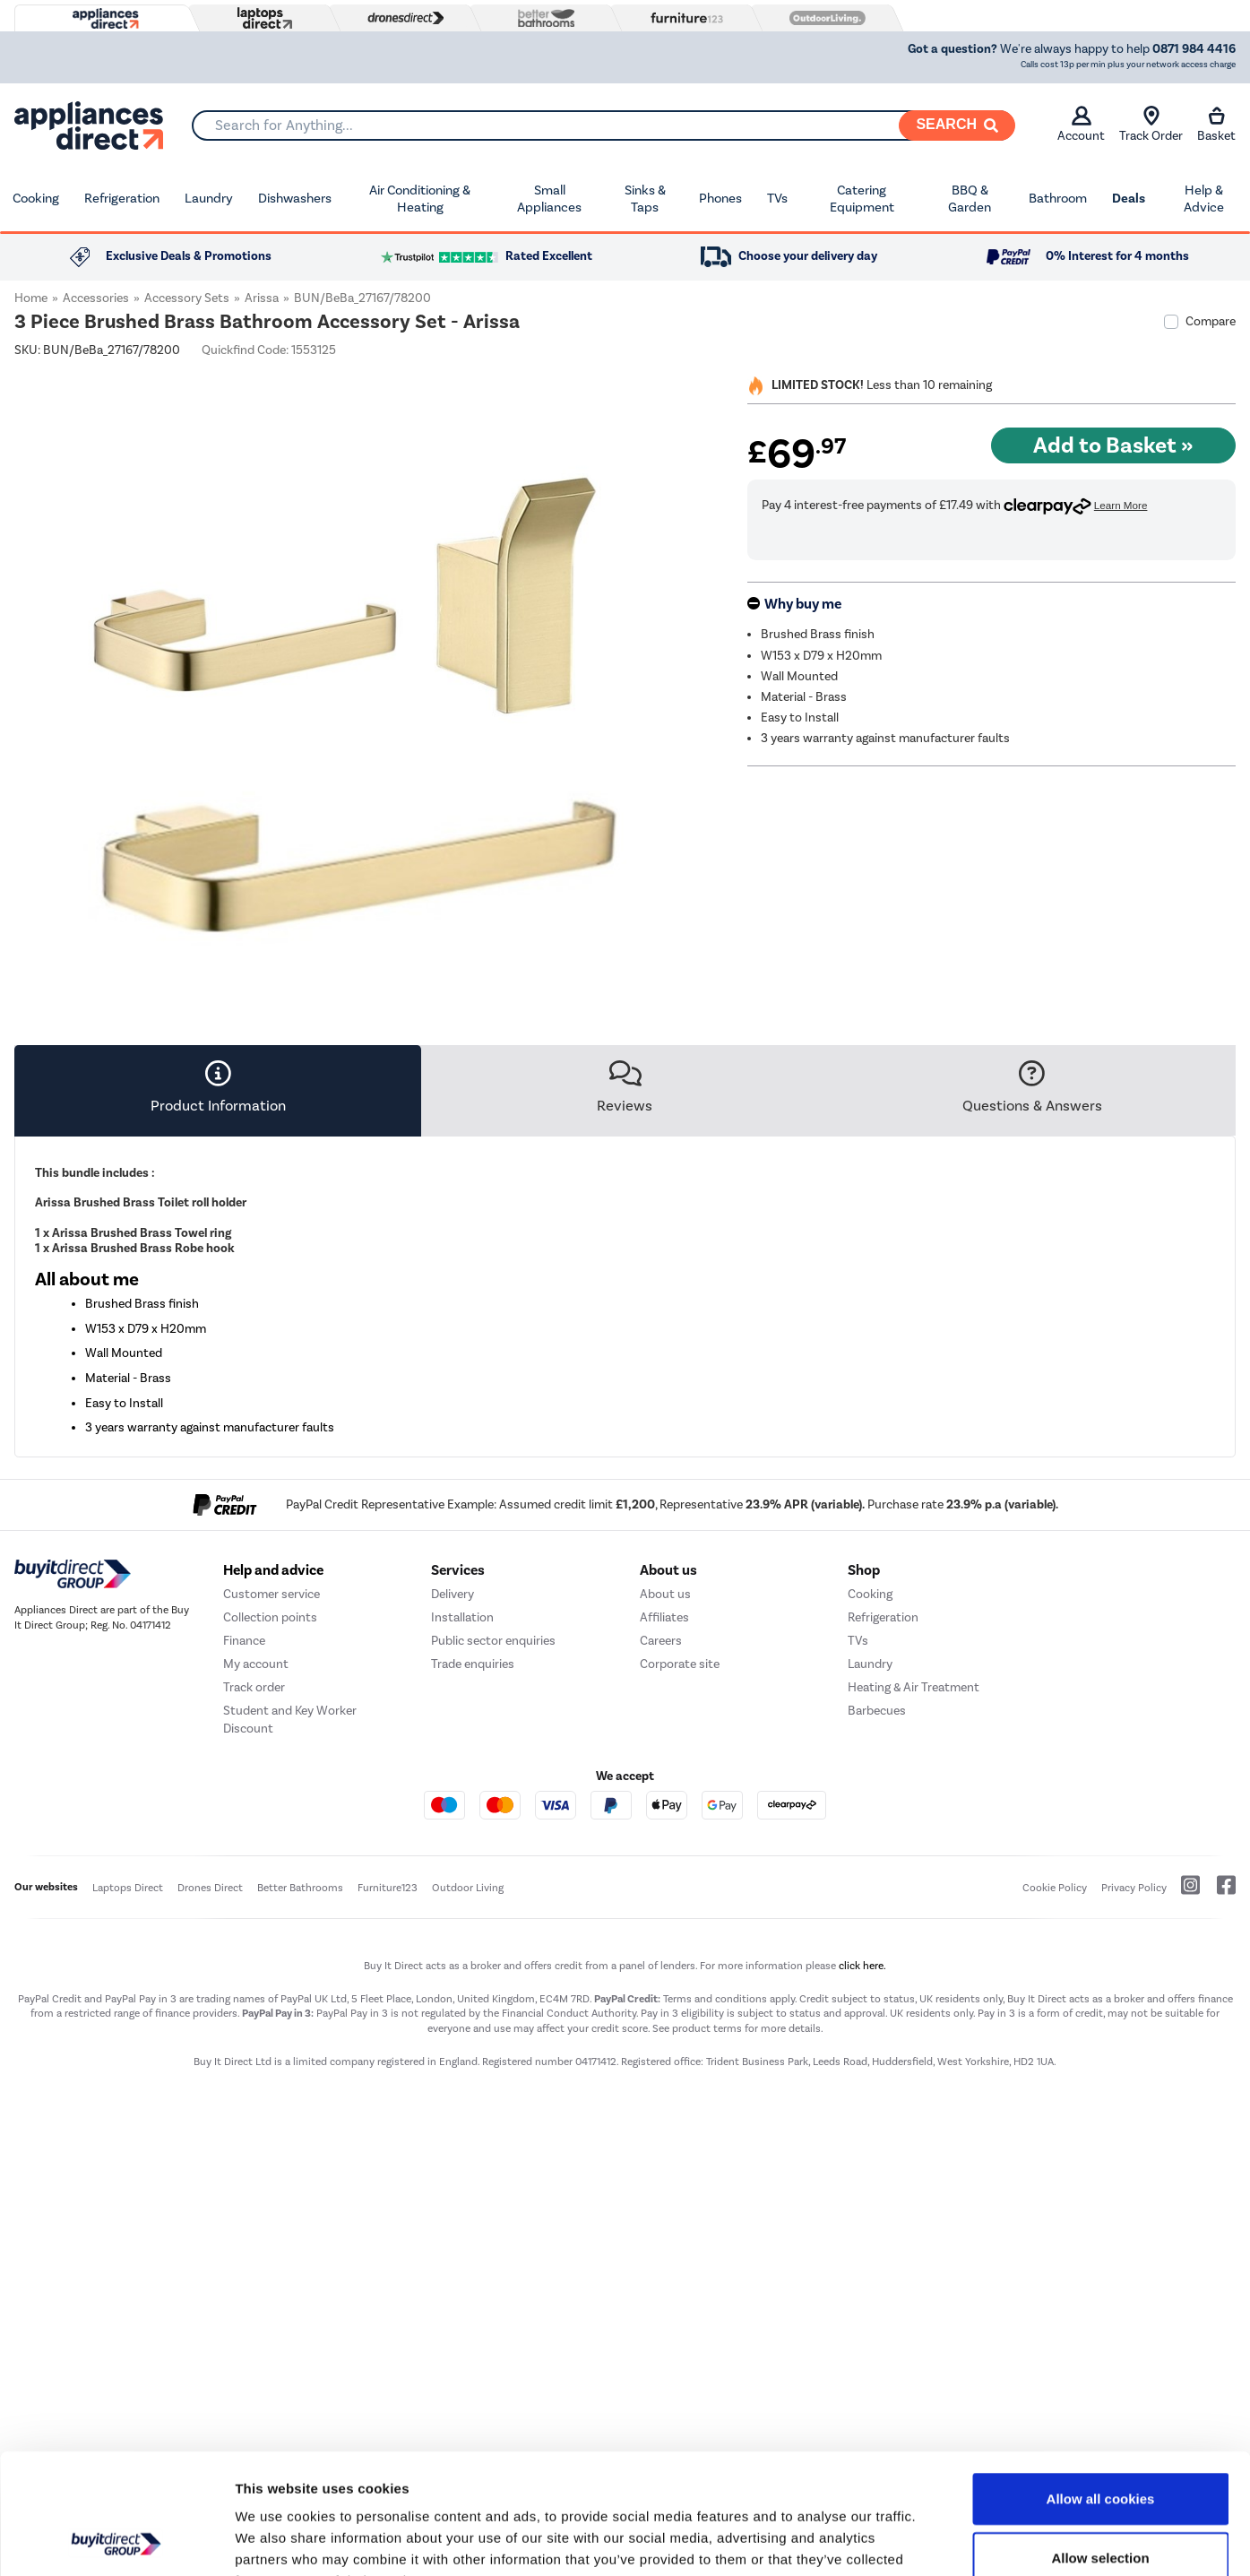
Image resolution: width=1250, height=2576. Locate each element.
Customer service (271, 1817)
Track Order (1151, 124)
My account (256, 1887)
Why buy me (802, 604)
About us (665, 1817)
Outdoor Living (468, 2110)
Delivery (452, 1817)
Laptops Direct (127, 2110)
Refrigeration (121, 198)
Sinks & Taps (645, 199)
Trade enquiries (472, 1887)
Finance (244, 1863)
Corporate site (680, 1887)
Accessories (96, 298)
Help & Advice (1204, 199)
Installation (462, 1840)
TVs (777, 198)
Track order (254, 1910)
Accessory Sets (186, 298)
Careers (661, 1863)
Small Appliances (549, 199)
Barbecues (877, 1933)
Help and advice (273, 1793)
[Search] (957, 125)
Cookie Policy (1054, 2110)
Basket (1216, 124)
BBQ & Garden (969, 199)
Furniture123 (388, 2110)
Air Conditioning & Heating (419, 199)
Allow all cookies (1101, 2385)
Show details (940, 2540)
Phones (720, 198)
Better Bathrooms (300, 2110)
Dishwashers (295, 198)
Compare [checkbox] (1210, 321)
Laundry (209, 198)
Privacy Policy (1134, 2110)
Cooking (36, 198)
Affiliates (664, 1840)
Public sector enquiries (493, 1863)
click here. (862, 2189)
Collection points (270, 1840)
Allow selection (1100, 2444)
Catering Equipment (862, 199)
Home (30, 298)
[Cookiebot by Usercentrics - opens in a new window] (116, 2541)
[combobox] (603, 125)
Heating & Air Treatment (913, 1910)
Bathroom (1058, 198)
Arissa (262, 298)
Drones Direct (210, 2110)
